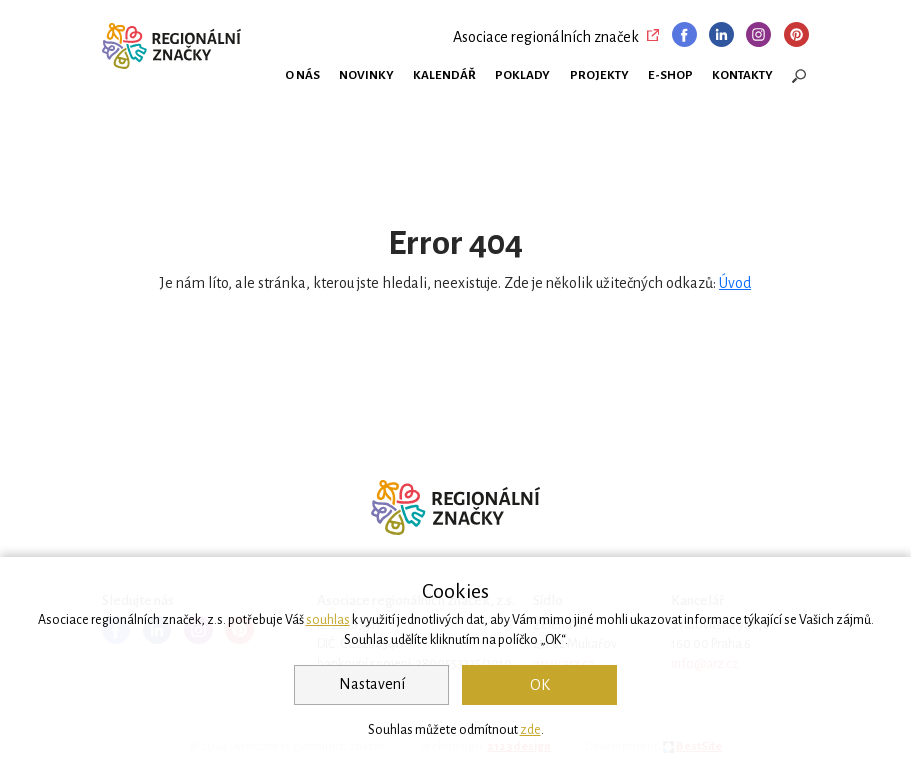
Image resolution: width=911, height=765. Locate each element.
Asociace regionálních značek (546, 37)
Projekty (599, 75)
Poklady (522, 75)
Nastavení (372, 684)
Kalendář (444, 75)
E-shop (670, 75)
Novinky (366, 75)
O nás (302, 75)
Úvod (735, 283)
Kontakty (742, 75)
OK (540, 685)
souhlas (328, 620)
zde (530, 730)
